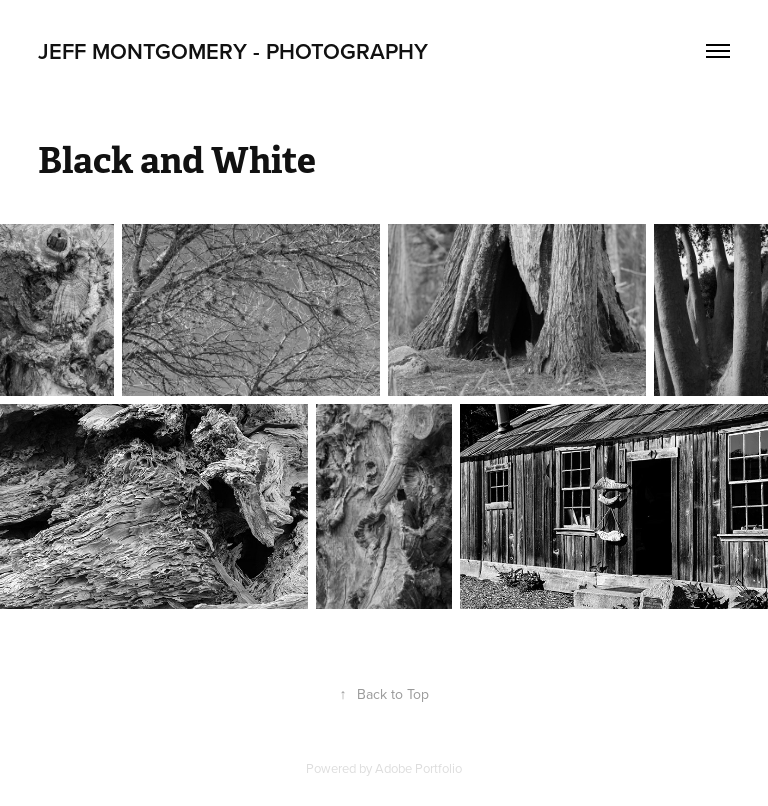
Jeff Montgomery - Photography (233, 51)
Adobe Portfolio (418, 768)
